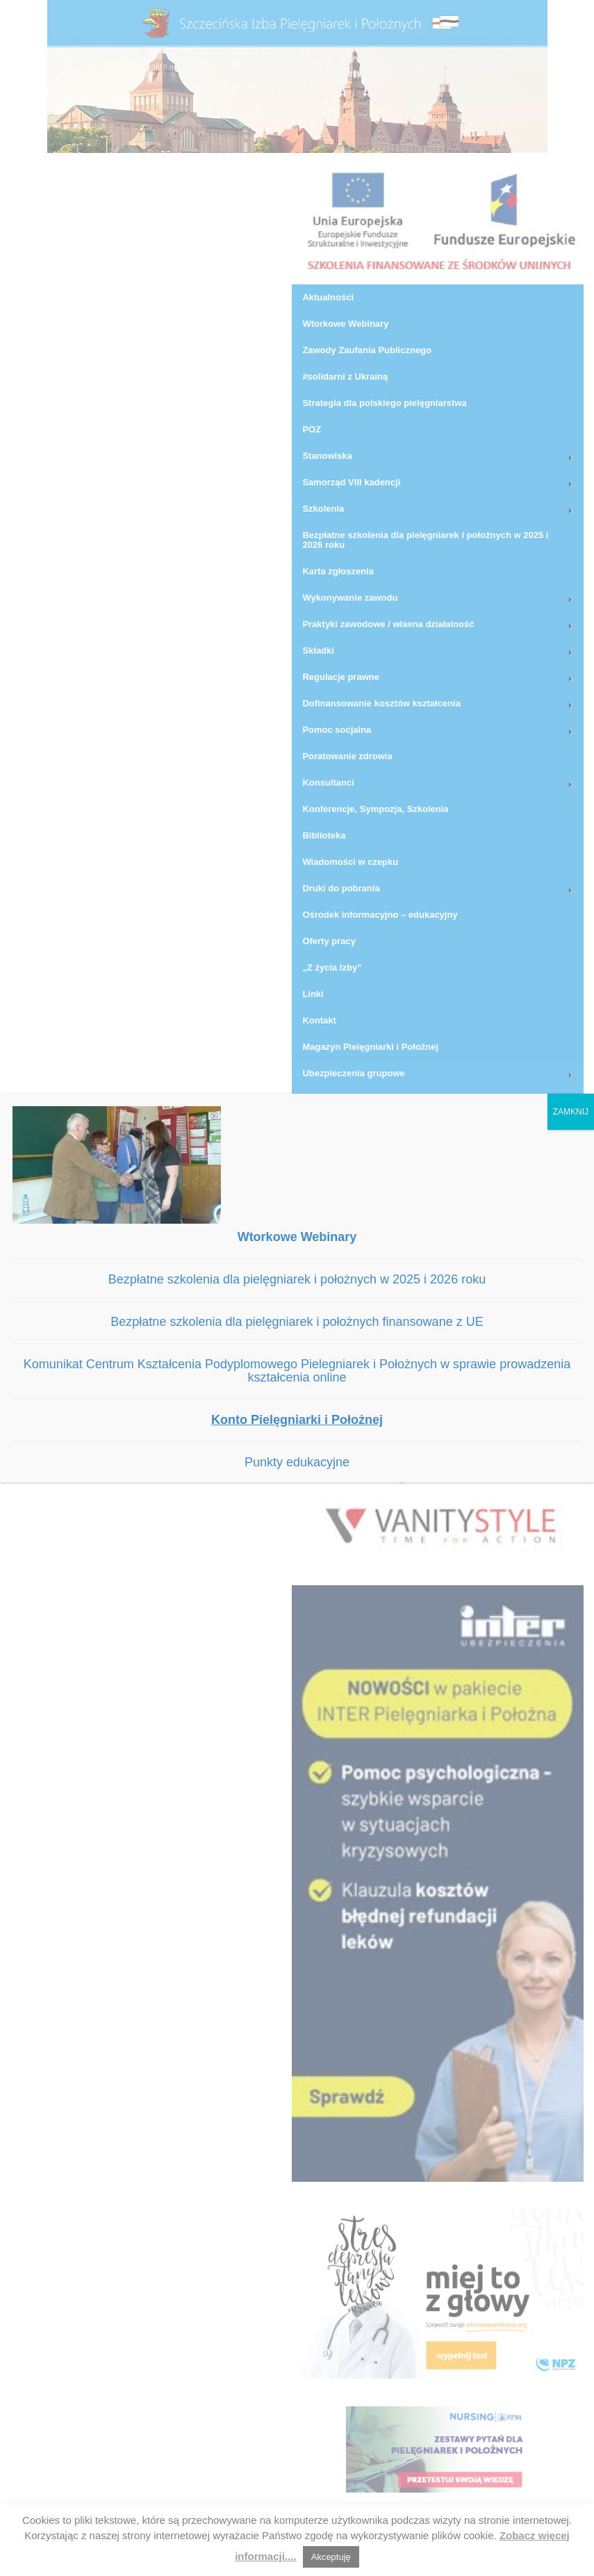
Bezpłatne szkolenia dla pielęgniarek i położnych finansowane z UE (296, 1322)
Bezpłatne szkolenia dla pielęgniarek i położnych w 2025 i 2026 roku (297, 1279)
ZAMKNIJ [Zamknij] (570, 1112)
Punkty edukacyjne (297, 1462)
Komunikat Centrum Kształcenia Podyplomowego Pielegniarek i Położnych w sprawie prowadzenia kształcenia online (297, 1371)
